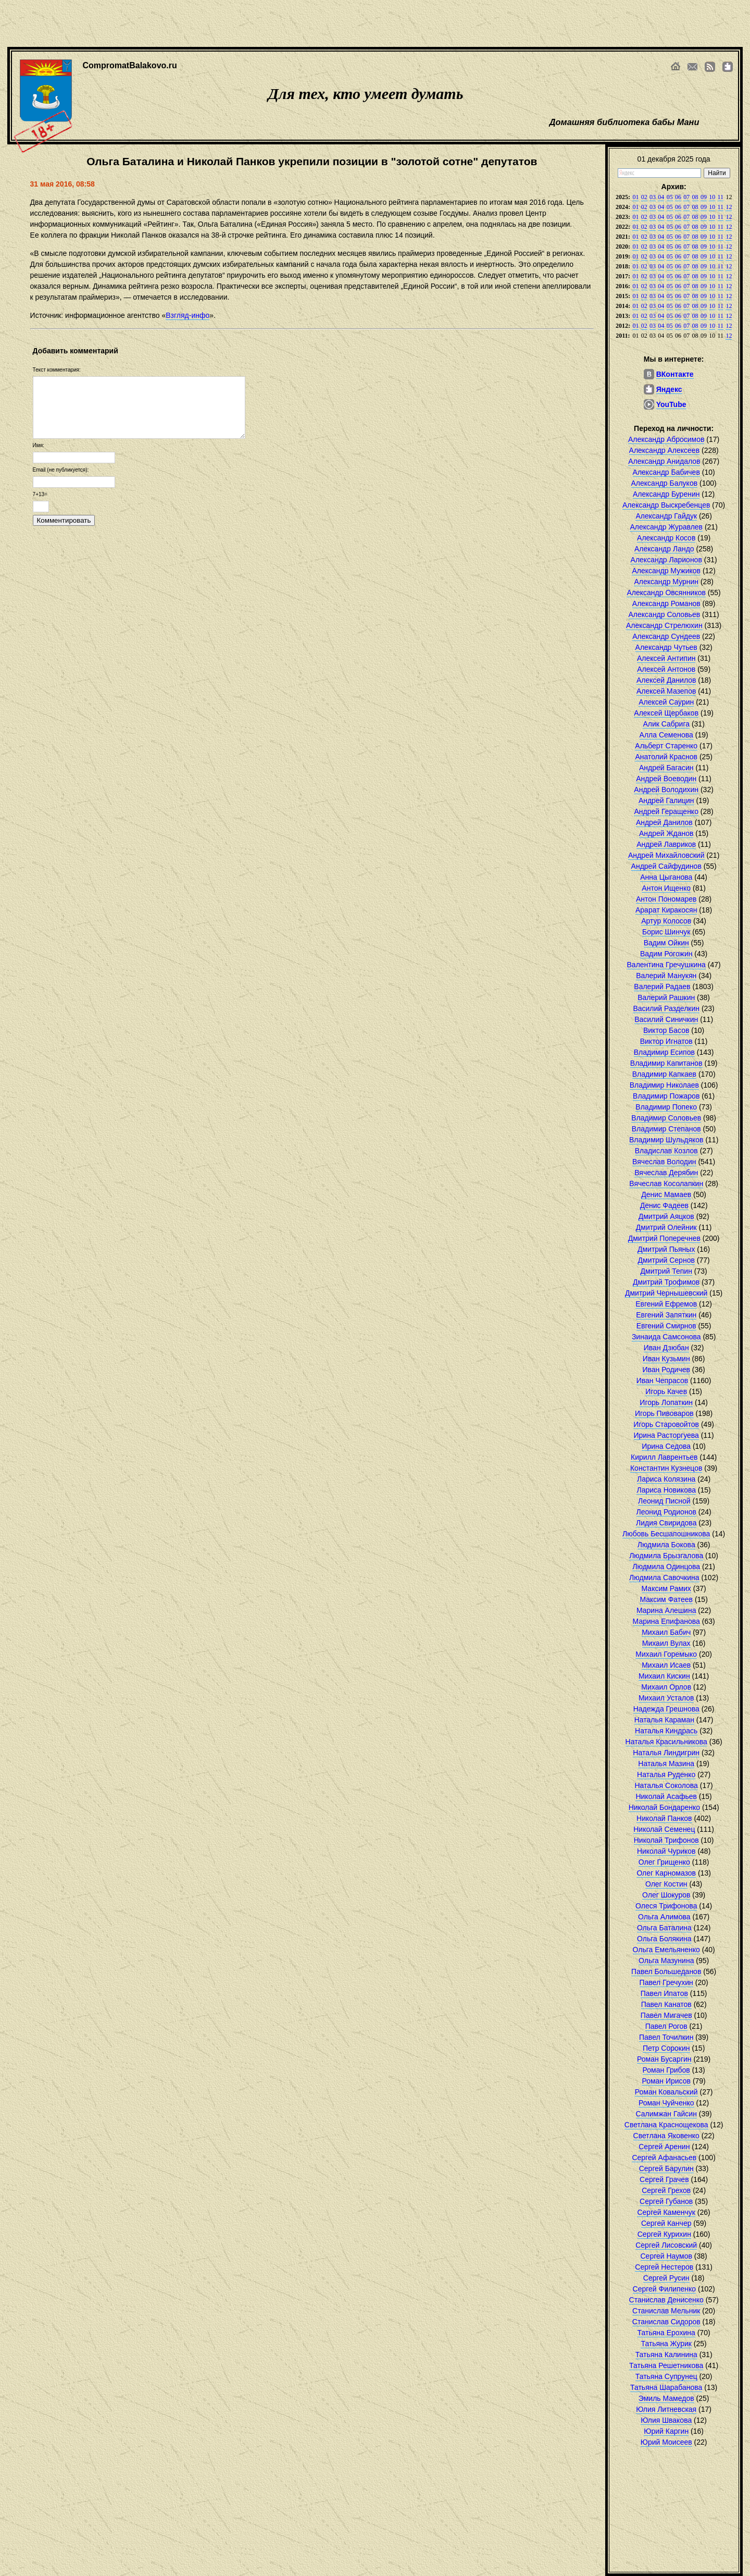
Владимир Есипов (664, 1052)
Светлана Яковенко (666, 2135)
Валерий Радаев (662, 986)
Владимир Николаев (664, 1085)
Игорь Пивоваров (664, 1413)
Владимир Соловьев (666, 1118)
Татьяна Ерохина (666, 2332)
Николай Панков (664, 1818)
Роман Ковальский (666, 2092)
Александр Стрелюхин (664, 625)
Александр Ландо (664, 549)
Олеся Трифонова (666, 1906)
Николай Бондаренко (664, 1807)
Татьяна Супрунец (666, 2376)
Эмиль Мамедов (666, 2398)
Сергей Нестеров (664, 2267)
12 (729, 207)
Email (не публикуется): (61, 470)
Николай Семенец (664, 1829)
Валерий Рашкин (666, 997)
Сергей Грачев (664, 2179)
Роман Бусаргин (664, 2059)
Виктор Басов (666, 1030)
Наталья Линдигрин (666, 1752)
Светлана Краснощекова (666, 2125)
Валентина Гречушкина (666, 964)
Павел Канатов (666, 2004)
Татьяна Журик (666, 2343)
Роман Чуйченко (666, 2103)
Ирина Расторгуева (666, 1435)
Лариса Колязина (666, 1479)
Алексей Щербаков (666, 713)
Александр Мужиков (666, 570)
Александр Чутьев (666, 647)
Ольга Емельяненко (666, 1949)
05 (670, 197)
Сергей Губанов (666, 2201)
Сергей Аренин (664, 2146)
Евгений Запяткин (666, 1315)
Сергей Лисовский (666, 2245)
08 (695, 197)
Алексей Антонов (666, 669)
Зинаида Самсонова (666, 1337)
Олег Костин (666, 1884)
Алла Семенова (666, 735)
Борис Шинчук (666, 932)
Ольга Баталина (664, 1928)
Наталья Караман (664, 1720)
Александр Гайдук (666, 516)
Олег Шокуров (666, 1895)
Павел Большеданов (666, 1971)
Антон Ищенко (666, 888)
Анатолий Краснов (666, 757)
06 (678, 197)
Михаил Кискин (664, 1676)
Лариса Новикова (666, 1490)
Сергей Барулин (666, 2168)
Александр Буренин (666, 494)
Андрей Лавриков (666, 844)
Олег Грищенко (664, 1862)
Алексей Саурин (666, 702)
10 (712, 197)
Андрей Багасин (666, 767)
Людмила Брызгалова (666, 1555)
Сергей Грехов (666, 2190)
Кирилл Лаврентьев (664, 1457)
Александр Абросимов (666, 439)
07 (686, 197)
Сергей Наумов (666, 2256)
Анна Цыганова (666, 877)
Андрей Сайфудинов (666, 866)
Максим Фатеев (666, 1599)
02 (644, 197)
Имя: (38, 445)
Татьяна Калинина (666, 2354)
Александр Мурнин (666, 581)
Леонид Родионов (666, 1512)
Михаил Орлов (666, 1687)
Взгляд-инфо (187, 315)
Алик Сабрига (666, 724)
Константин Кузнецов (666, 1468)
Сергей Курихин (664, 2234)
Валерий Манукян (666, 975)
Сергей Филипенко (664, 2289)
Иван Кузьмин (666, 1358)
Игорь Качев (666, 1391)
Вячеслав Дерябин (666, 1172)
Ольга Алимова (664, 1917)
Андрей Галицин (666, 800)
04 (661, 197)
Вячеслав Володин (664, 1161)
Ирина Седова (666, 1446)
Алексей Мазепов (666, 691)
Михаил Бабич (666, 1632)
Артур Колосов (666, 921)
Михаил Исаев (666, 1665)
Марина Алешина (666, 1610)
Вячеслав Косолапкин (666, 1183)
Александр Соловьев (665, 614)
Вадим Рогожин (666, 954)
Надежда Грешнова (666, 1709)
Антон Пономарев (666, 899)
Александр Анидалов (664, 461)
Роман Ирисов (666, 2081)
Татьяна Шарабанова (666, 2387)
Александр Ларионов (666, 560)
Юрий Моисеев (666, 2442)
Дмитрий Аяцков (666, 1216)
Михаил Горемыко (666, 1654)
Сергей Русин (666, 2278)
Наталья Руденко (666, 1774)
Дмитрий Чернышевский (666, 1293)
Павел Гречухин (666, 1982)
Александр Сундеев (666, 636)
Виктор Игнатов (666, 1041)
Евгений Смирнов (666, 1326)
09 (704, 197)
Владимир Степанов (666, 1129)
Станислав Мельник (666, 2311)
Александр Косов (666, 538)
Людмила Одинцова (666, 1566)
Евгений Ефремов (666, 1304)
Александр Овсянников (666, 592)
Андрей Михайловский (666, 855)
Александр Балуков (664, 483)
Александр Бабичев (666, 472)
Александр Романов (666, 603)
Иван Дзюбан (666, 1348)
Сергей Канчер (666, 2223)
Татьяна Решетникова (666, 2365)
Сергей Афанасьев (664, 2157)
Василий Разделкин (666, 1008)
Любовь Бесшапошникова (666, 1534)
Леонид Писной (664, 1501)
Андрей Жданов (666, 833)
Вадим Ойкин (666, 943)
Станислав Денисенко (666, 2300)
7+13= (40, 494)
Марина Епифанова (666, 1621)
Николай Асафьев (666, 1796)
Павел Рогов (666, 2026)
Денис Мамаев (666, 1194)
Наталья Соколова (666, 1785)
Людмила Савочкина (664, 1577)
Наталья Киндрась (666, 1731)
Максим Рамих (666, 1588)
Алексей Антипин (666, 658)
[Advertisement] (359, 23)
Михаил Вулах (666, 1643)
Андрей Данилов (664, 822)
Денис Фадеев (664, 1205)
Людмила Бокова (666, 1544)
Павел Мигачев (666, 2015)
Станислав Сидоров (666, 2322)
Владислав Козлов (666, 1151)
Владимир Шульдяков (666, 1140)
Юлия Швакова (666, 2420)
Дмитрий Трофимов (666, 1282)
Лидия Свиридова (666, 1523)
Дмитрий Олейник (666, 1227)
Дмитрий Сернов (666, 1260)
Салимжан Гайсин (666, 2114)
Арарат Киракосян (666, 910)
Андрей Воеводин (666, 778)
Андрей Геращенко (666, 811)
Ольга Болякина (664, 1938)
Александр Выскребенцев (666, 505)
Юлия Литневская (666, 2409)
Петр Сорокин (666, 2048)
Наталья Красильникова (666, 1741)
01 (635, 197)
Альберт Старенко (666, 746)
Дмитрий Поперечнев (664, 1238)
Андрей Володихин (666, 789)
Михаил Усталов (666, 1698)
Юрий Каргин (666, 2431)
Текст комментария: (57, 370)
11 (721, 197)
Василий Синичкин (666, 1019)
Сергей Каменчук (666, 2212)
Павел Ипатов (664, 1993)
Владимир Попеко (666, 1107)
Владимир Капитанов (666, 1063)
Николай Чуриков (666, 1851)
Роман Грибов (666, 2070)
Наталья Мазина (666, 1763)
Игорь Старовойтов (666, 1424)
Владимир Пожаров (666, 1096)
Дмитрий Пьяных (666, 1249)
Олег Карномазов (666, 1873)
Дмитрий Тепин (666, 1271)
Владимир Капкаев (664, 1074)
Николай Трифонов (666, 1840)
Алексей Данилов (666, 680)
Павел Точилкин (666, 2037)
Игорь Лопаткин (666, 1402)
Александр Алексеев (664, 450)
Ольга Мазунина (666, 1960)
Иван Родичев (666, 1369)
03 (652, 197)
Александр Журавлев (666, 527)
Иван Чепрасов (662, 1380)
